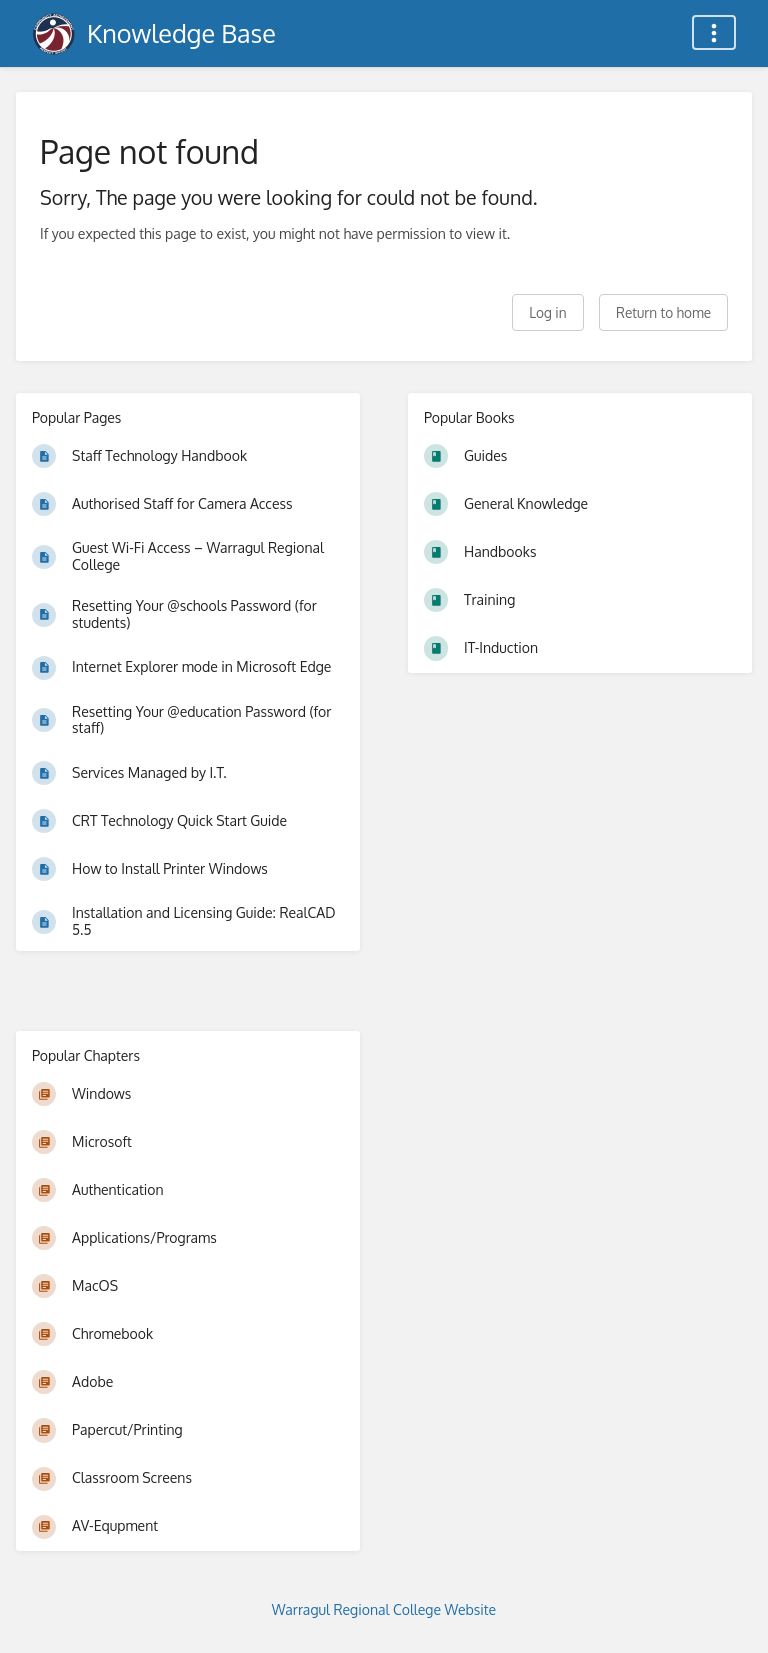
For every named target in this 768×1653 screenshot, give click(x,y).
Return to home (663, 312)
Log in (547, 312)
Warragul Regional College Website (384, 1609)
